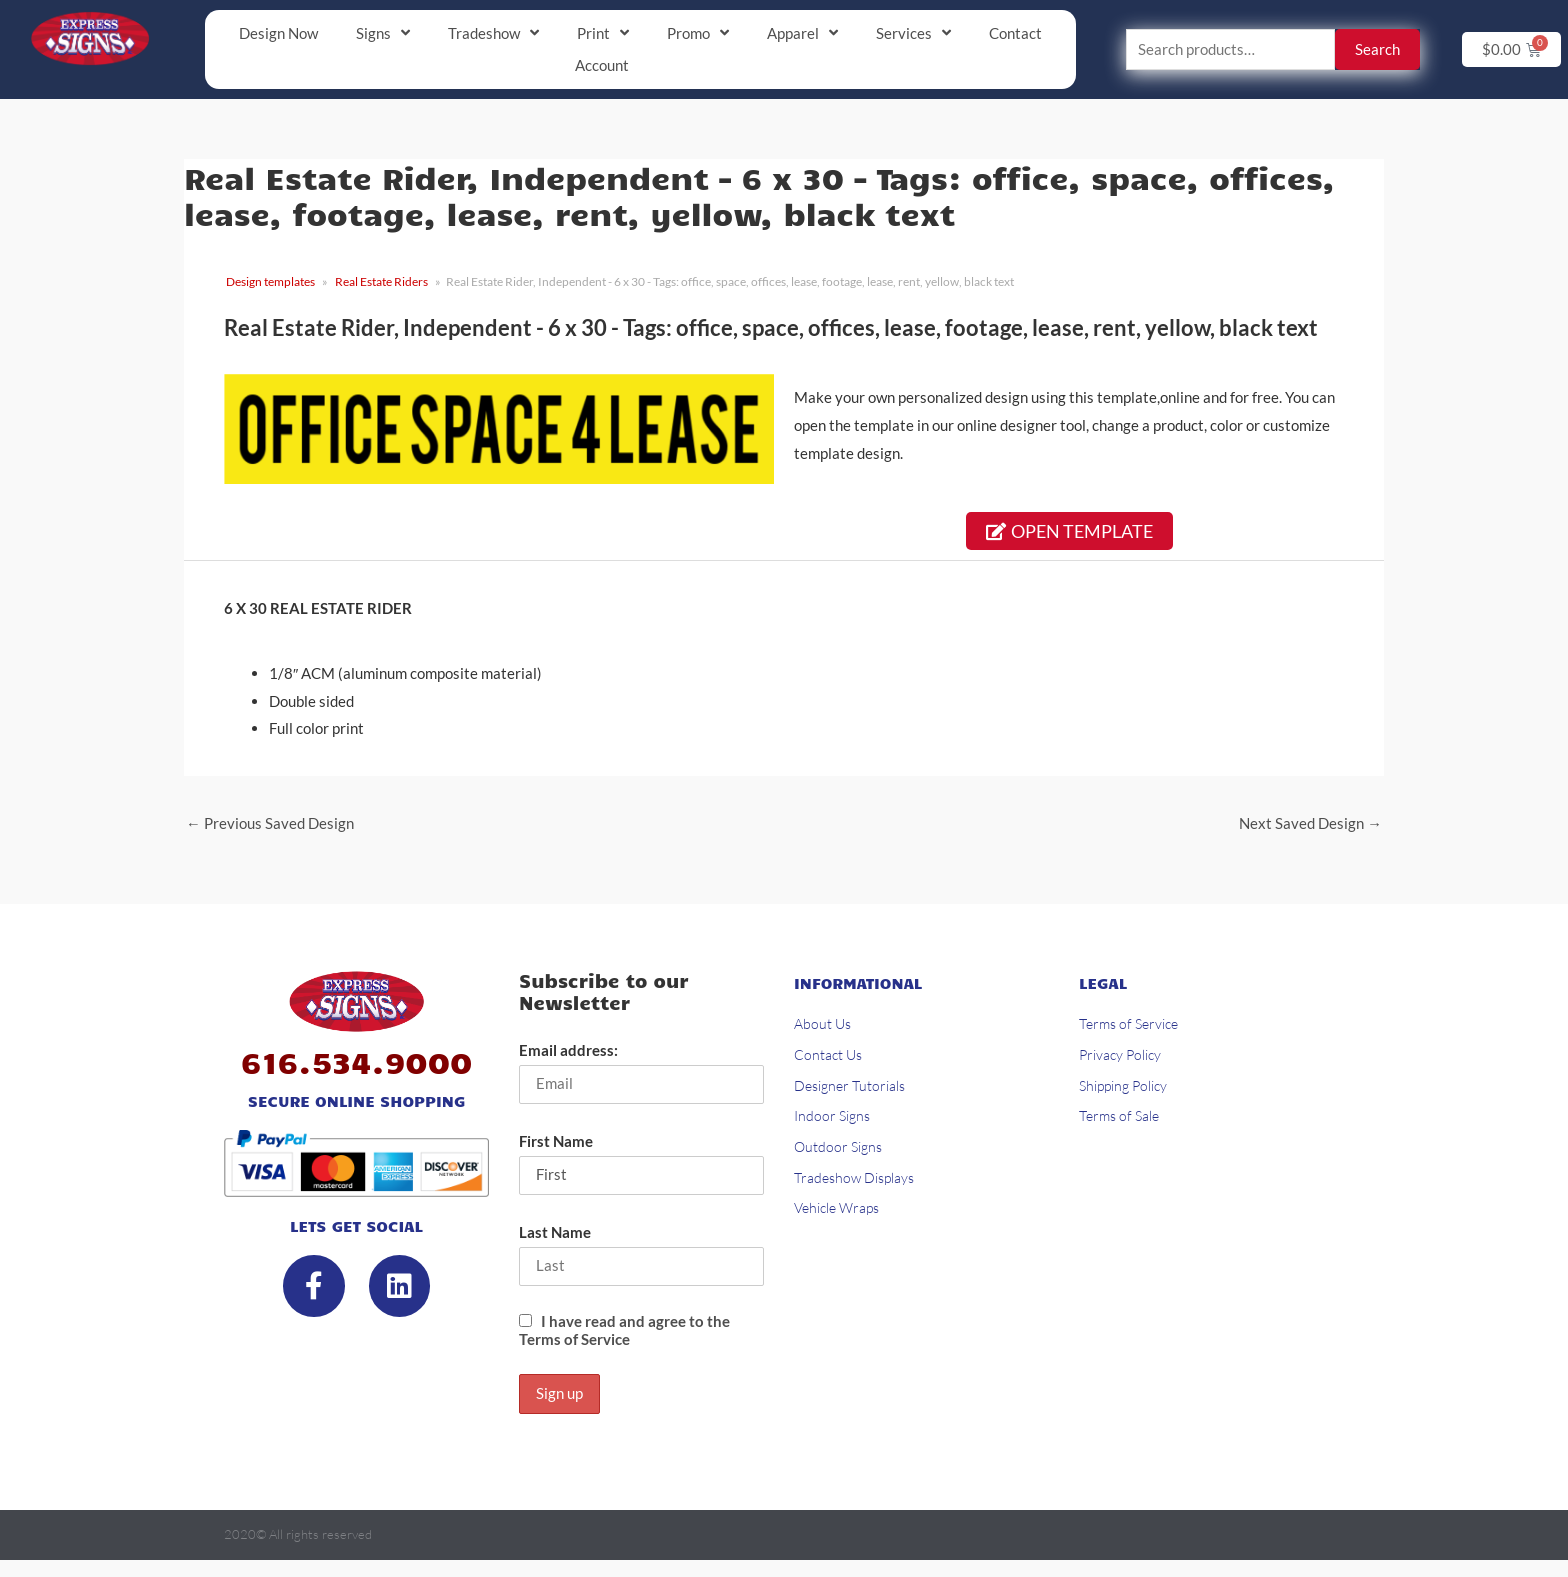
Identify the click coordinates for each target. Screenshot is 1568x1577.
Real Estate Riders (381, 282)
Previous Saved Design (270, 824)
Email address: (568, 1052)
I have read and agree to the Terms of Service (624, 1333)
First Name (556, 1143)
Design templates (270, 282)
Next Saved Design (1310, 824)
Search (1377, 50)
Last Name (555, 1234)
